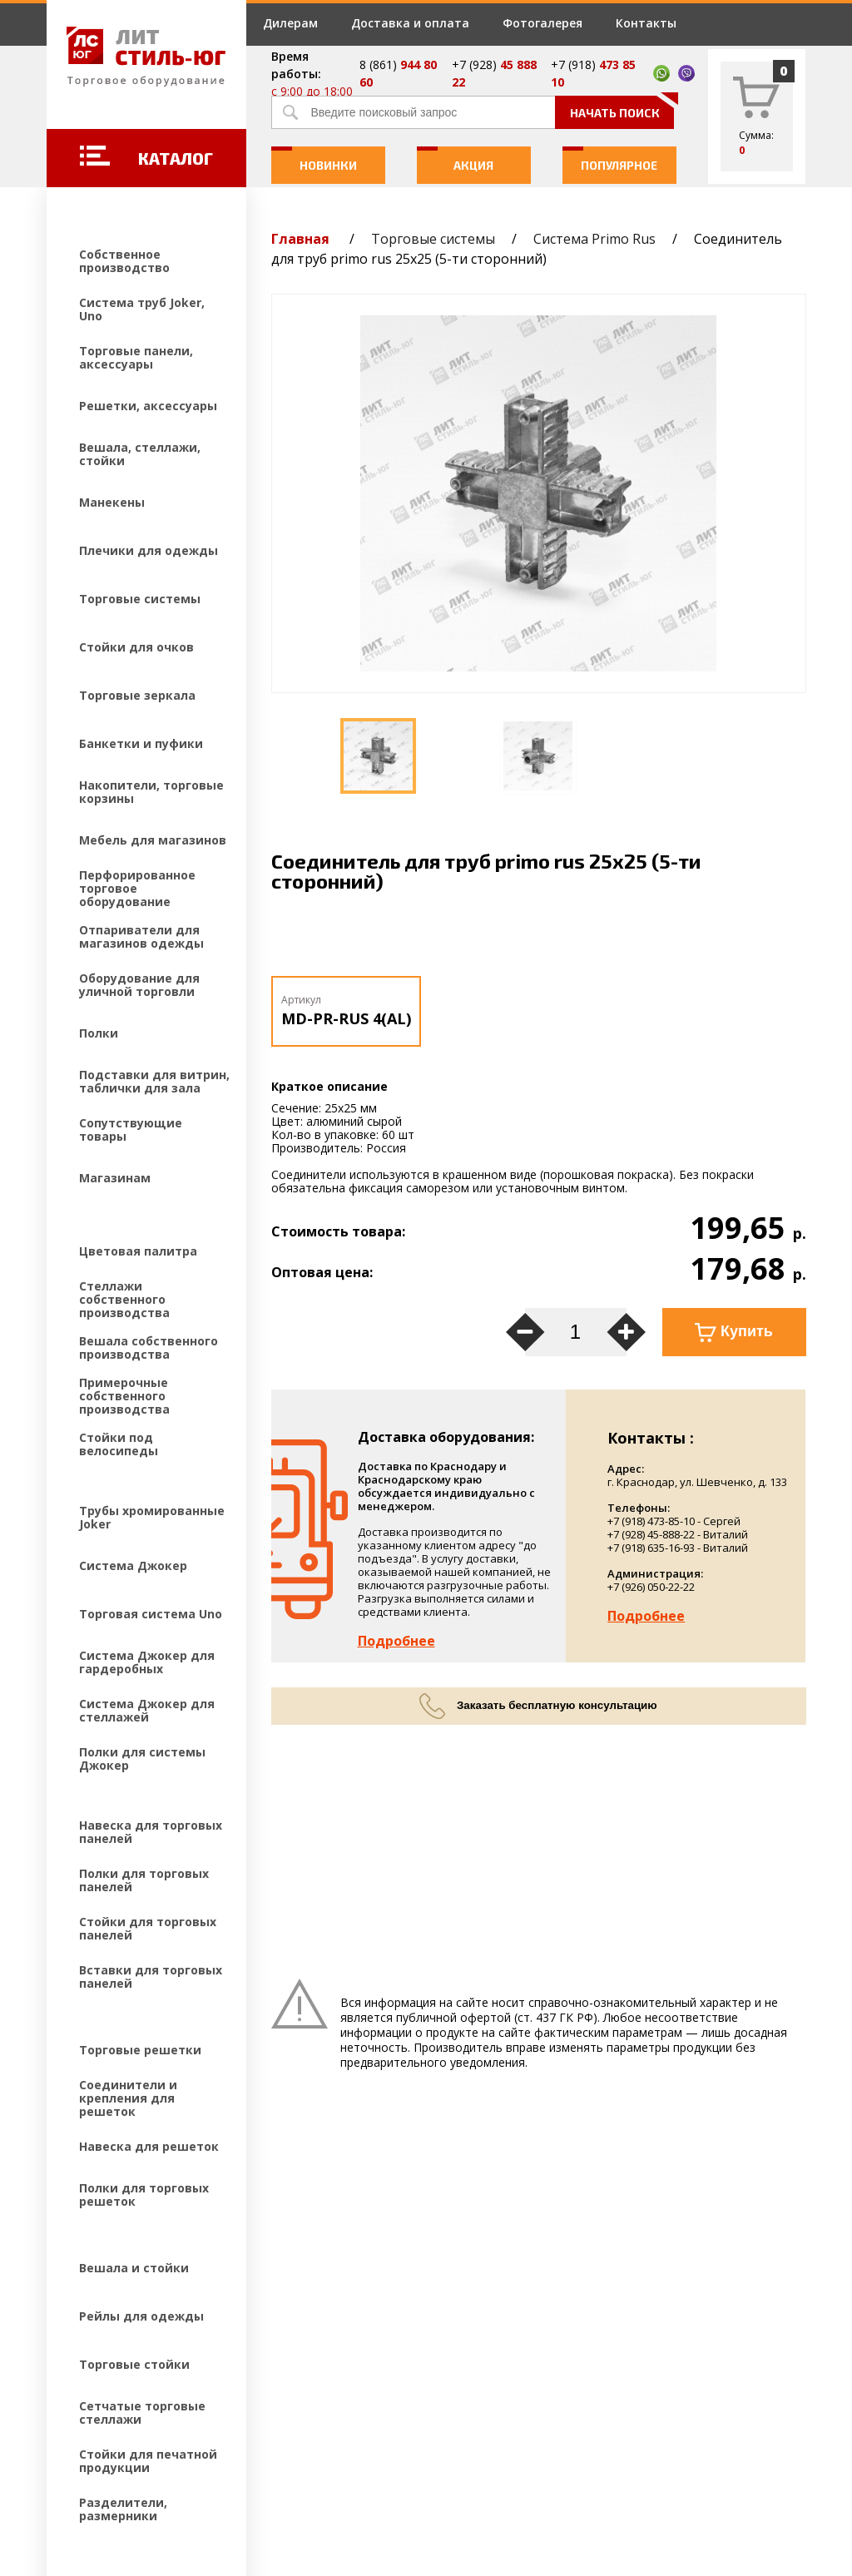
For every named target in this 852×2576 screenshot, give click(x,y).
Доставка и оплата (410, 23)
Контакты (646, 23)
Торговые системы (433, 239)
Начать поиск (622, 108)
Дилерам (290, 23)
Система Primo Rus (594, 239)
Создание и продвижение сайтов (192, 2465)
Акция (455, 159)
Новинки (314, 159)
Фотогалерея (542, 23)
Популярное (610, 159)
